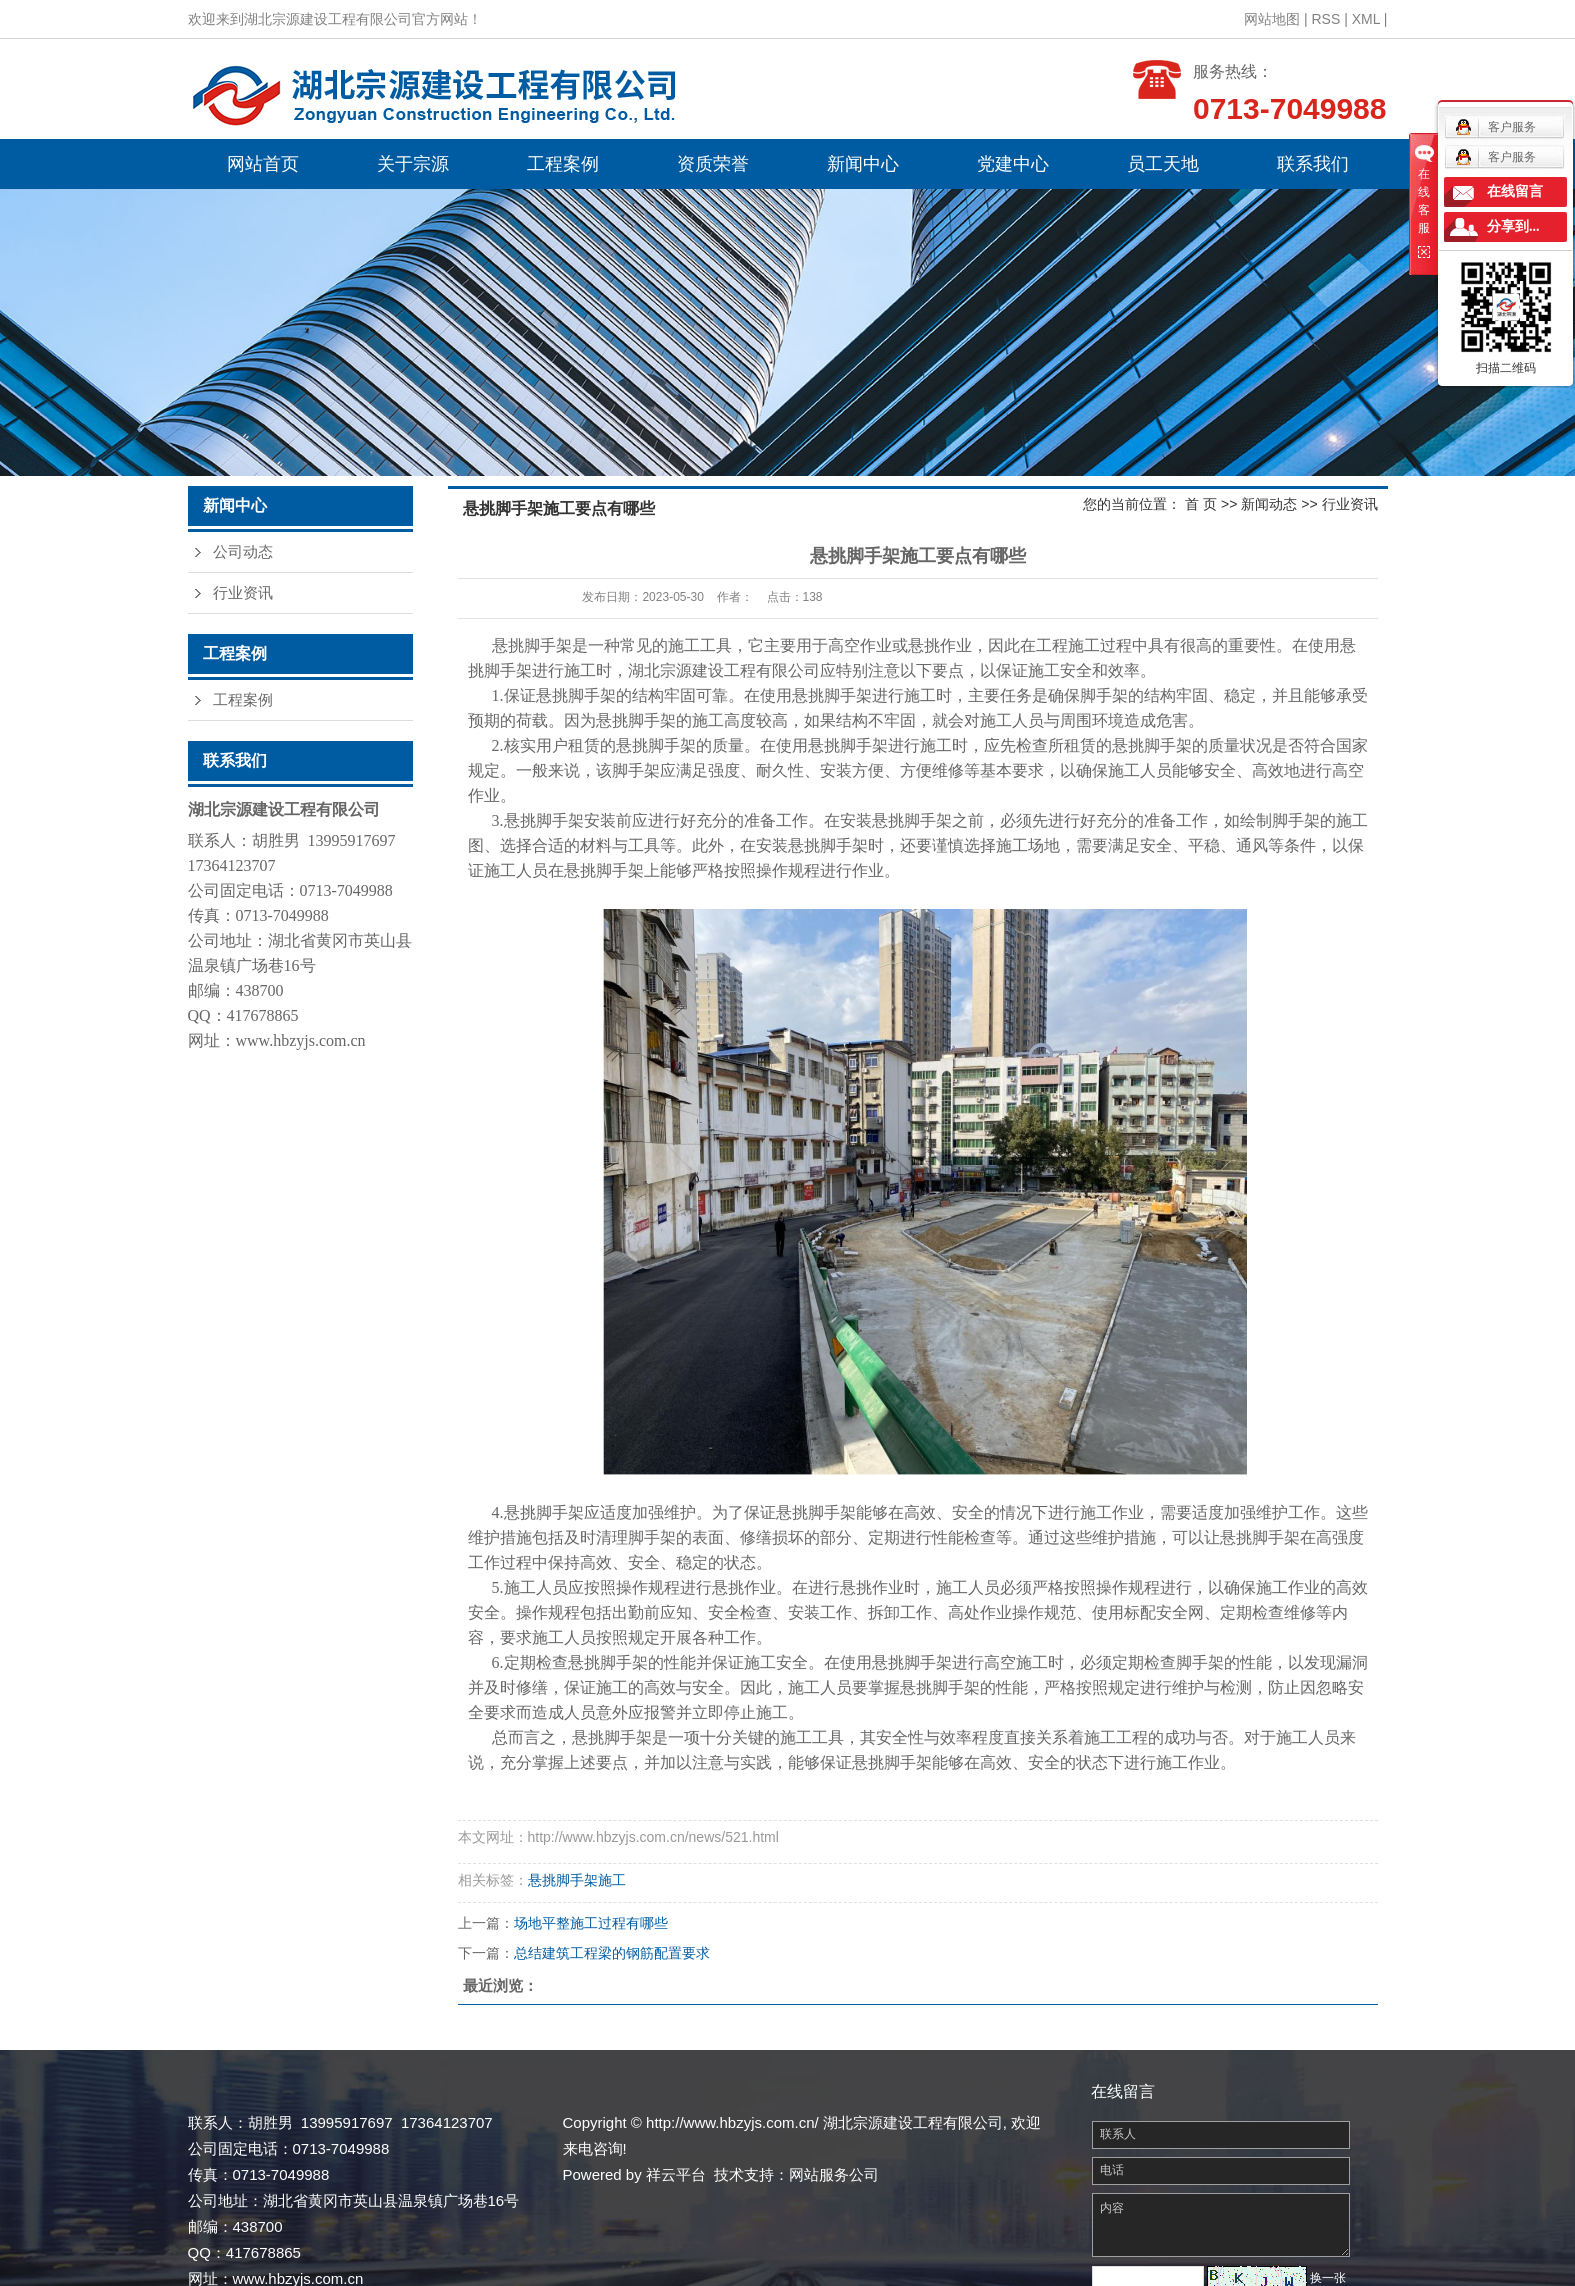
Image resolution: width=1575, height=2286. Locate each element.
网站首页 (263, 164)
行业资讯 (243, 593)
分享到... (1513, 226)
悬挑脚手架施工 (577, 1880)
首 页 (1201, 504)
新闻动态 (1269, 504)
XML (1366, 19)
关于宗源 (413, 164)
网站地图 (1272, 19)
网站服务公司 (834, 2174)
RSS (1325, 19)
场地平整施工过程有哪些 (591, 1923)
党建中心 (1013, 164)
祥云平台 (676, 2174)
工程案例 (563, 164)
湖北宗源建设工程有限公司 (724, 670)
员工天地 (1163, 164)
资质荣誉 (713, 164)
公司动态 (243, 552)
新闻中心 (863, 164)
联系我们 (1313, 164)
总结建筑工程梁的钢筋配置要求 (612, 1953)
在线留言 (1515, 191)
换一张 (1328, 2278)
